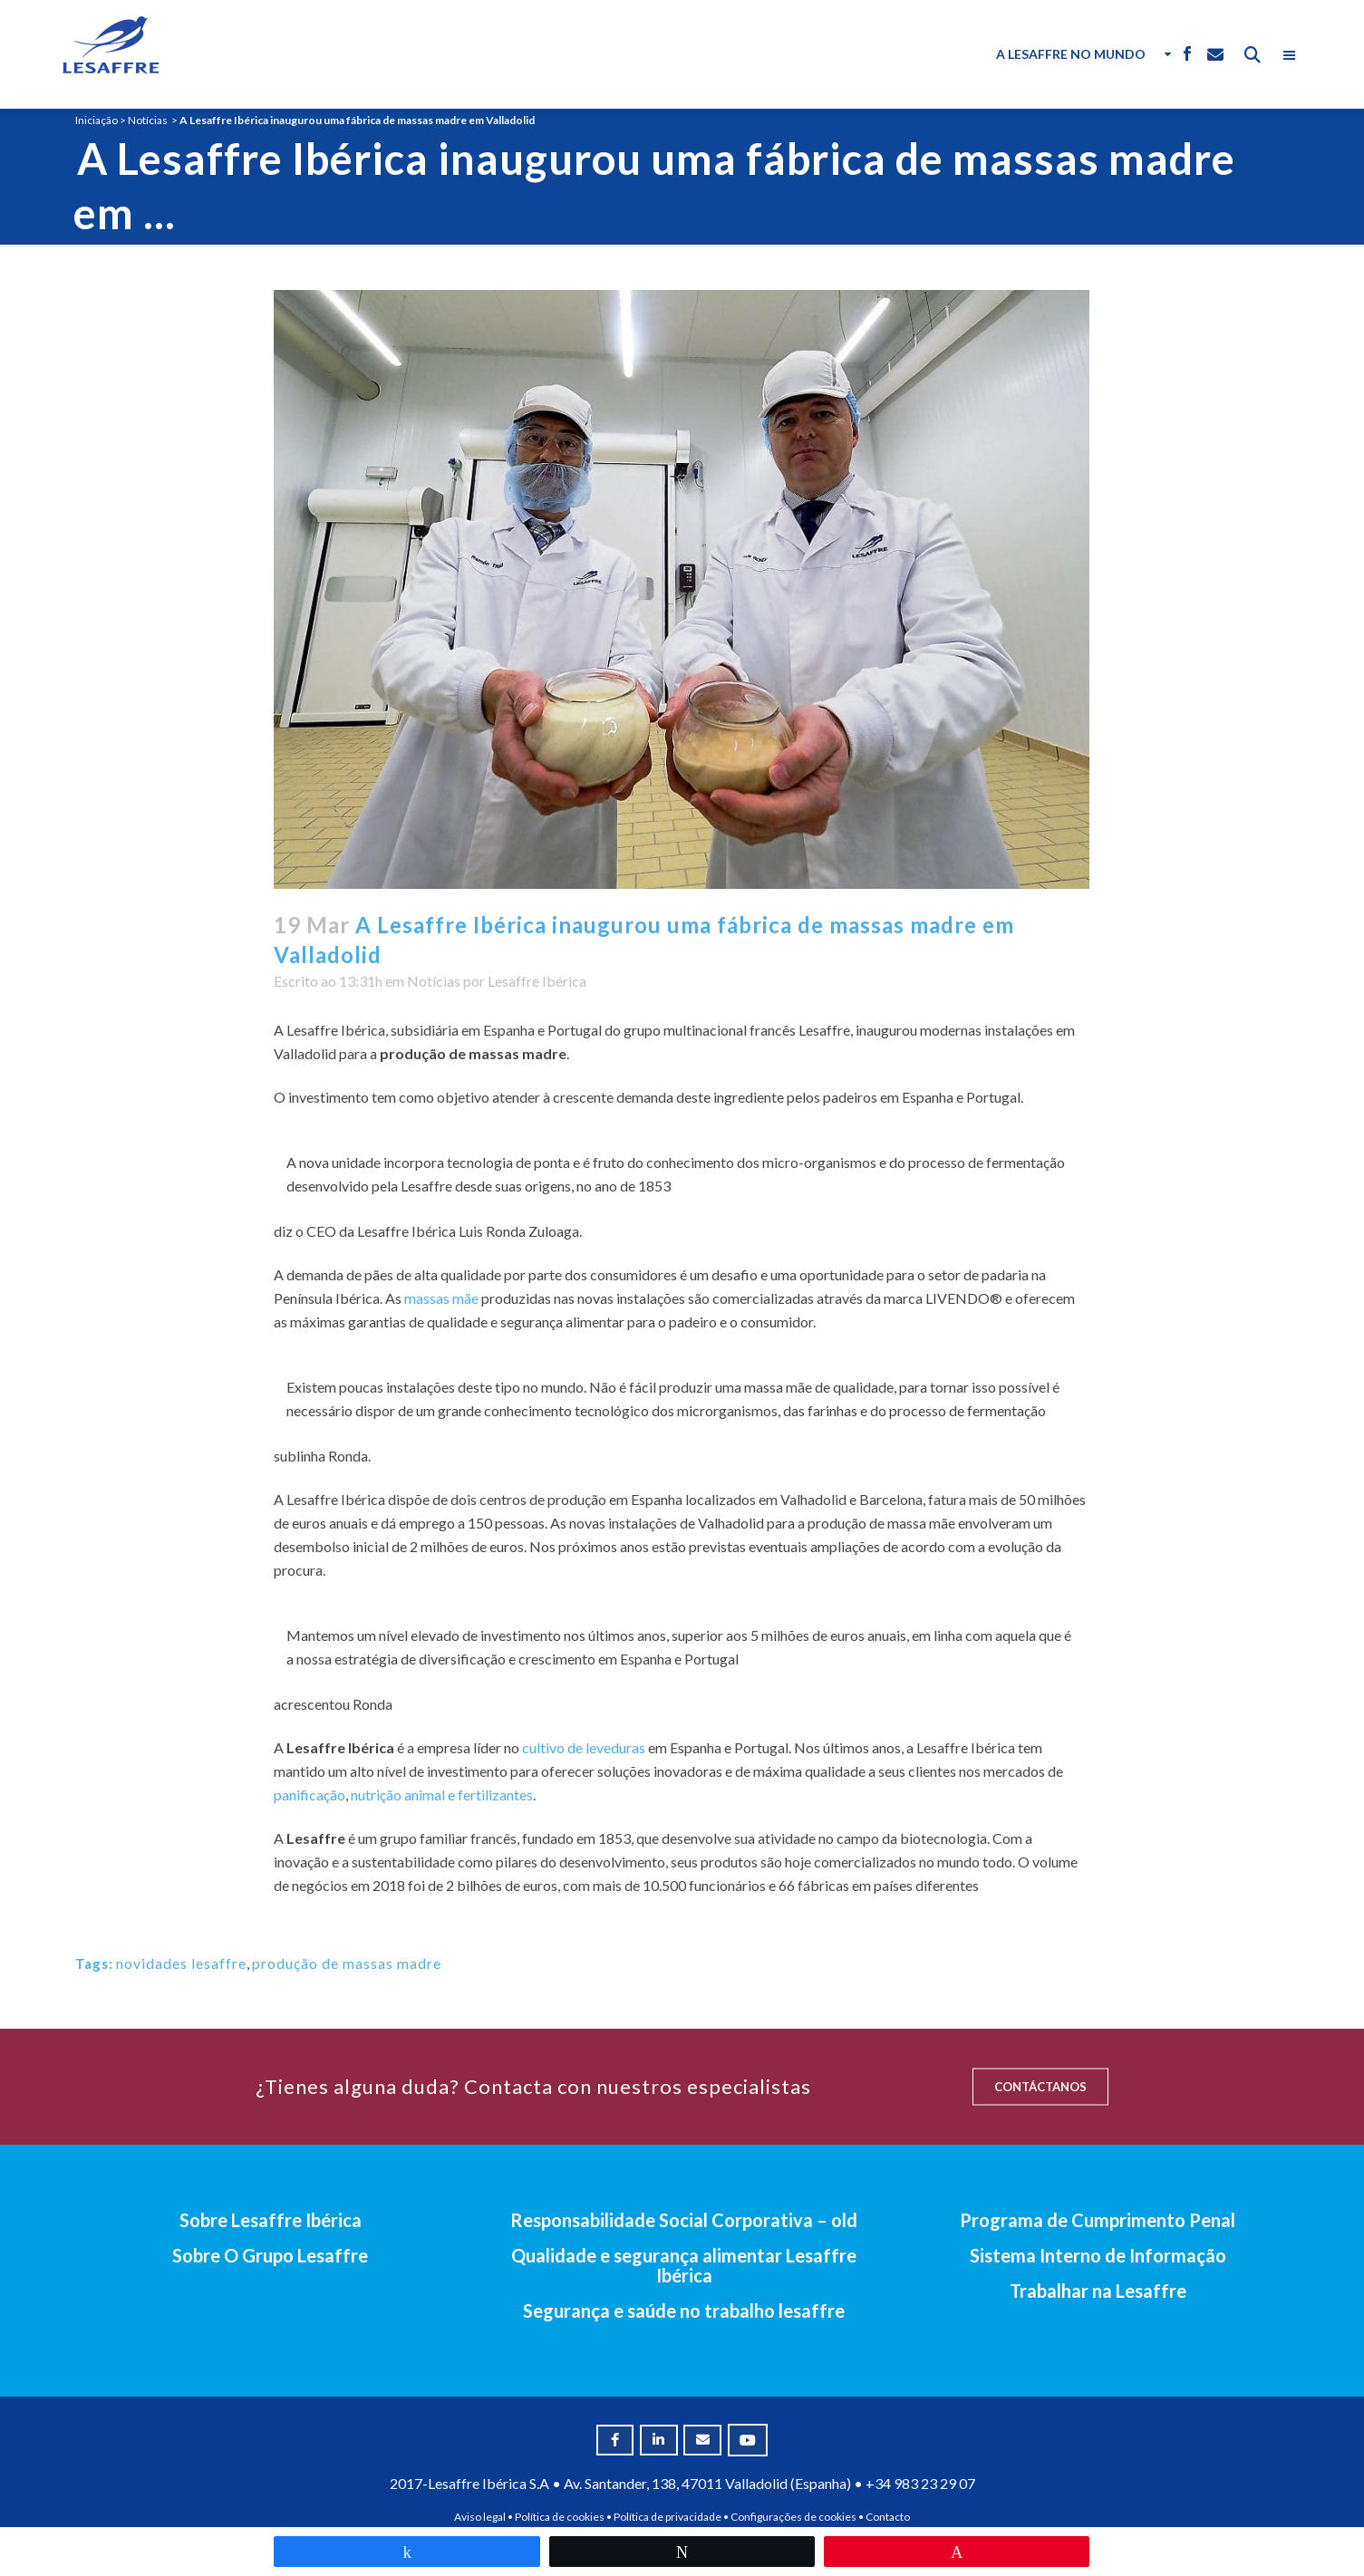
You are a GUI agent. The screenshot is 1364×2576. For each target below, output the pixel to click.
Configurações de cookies (793, 2516)
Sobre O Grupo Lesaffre (270, 2255)
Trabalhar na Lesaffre (1098, 2291)
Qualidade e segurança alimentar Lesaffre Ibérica (683, 2265)
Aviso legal (480, 2516)
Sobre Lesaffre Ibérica (270, 2220)
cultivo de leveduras (583, 1747)
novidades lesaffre (181, 1963)
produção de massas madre (346, 1963)
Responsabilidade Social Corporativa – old (683, 2220)
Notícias (148, 120)
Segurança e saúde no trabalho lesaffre (684, 2310)
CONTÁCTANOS (1040, 2086)
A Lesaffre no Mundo (1071, 54)
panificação (309, 1794)
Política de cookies (560, 2516)
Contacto (888, 2516)
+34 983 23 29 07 (920, 2483)
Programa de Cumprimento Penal (1097, 2220)
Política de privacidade (667, 2516)
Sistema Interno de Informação (1098, 2255)
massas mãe (441, 1298)
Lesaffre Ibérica (537, 980)
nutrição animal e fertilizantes (442, 1794)
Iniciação (96, 120)
